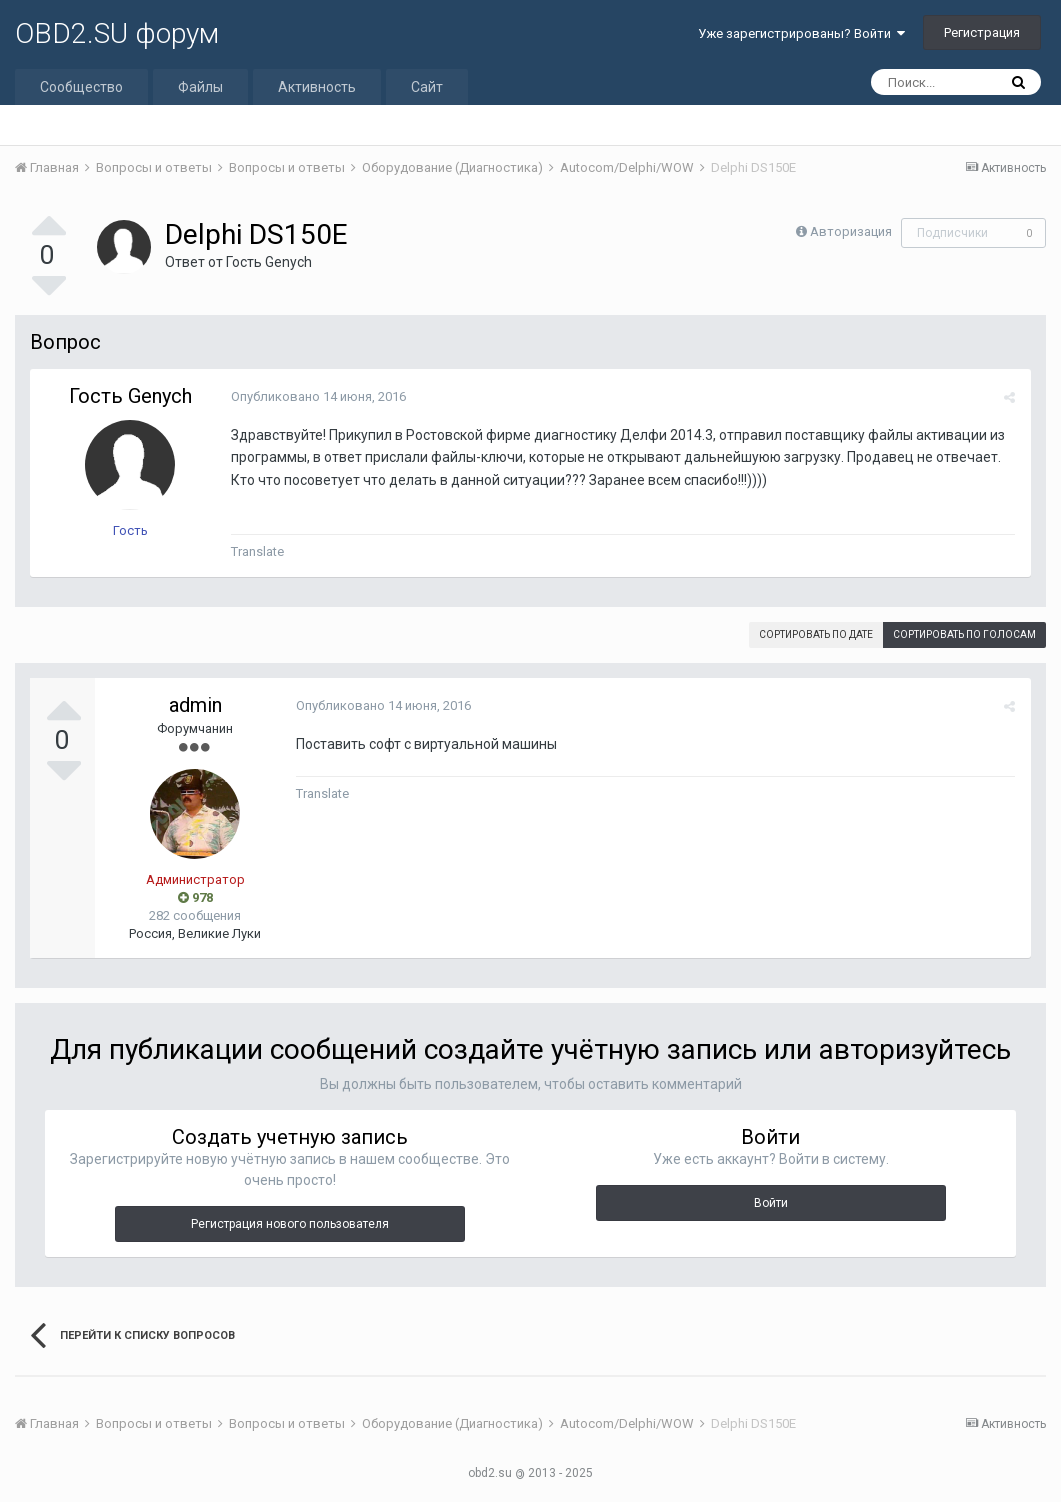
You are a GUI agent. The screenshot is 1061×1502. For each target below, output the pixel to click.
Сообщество (81, 87)
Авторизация (851, 231)
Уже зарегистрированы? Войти (801, 33)
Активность (317, 87)
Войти (771, 1203)
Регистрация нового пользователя (290, 1224)
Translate (256, 551)
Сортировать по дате (816, 634)
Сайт (427, 87)
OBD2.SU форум (117, 33)
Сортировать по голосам (964, 634)
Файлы (200, 87)
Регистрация (982, 32)
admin (195, 705)
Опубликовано (317, 396)
